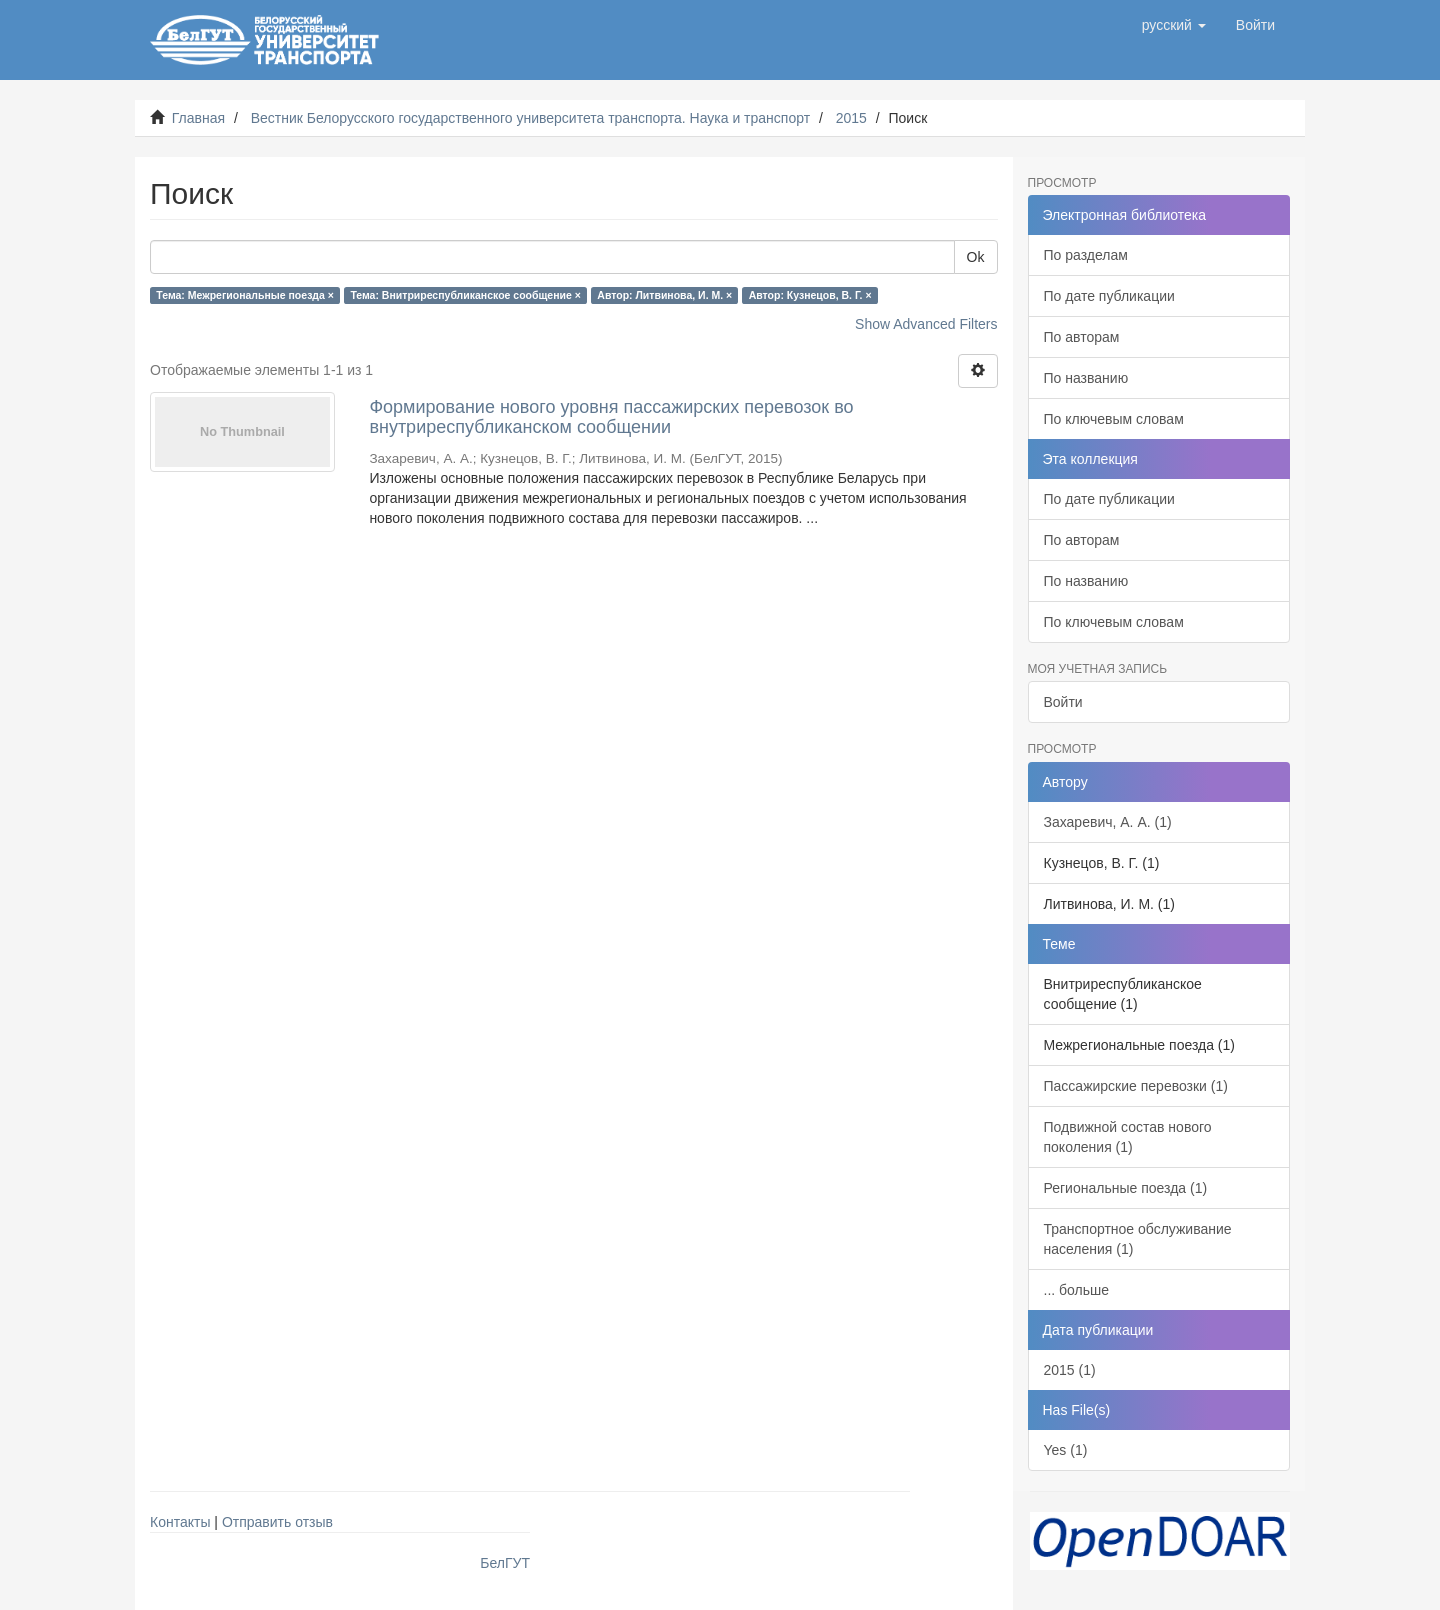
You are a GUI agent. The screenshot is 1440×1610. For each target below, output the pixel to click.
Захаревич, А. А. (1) (1108, 822)
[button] (1174, 25)
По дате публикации (1109, 296)
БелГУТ (505, 1563)
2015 (851, 118)
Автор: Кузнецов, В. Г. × (810, 295)
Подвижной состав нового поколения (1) (1128, 1137)
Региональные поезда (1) (1126, 1188)
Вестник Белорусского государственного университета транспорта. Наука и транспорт (530, 118)
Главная (198, 118)
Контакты (180, 1522)
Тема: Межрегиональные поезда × (245, 295)
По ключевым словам (1114, 419)
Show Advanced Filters (926, 324)
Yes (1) (1066, 1450)
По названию (1086, 378)
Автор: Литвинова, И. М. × (664, 295)
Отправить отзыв (277, 1522)
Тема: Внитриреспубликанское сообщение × (465, 295)
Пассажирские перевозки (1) (1136, 1086)
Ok (976, 257)
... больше (1077, 1290)
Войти (1063, 702)
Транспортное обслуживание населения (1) (1138, 1239)
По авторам (1082, 337)
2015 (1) (1070, 1370)
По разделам (1086, 255)
